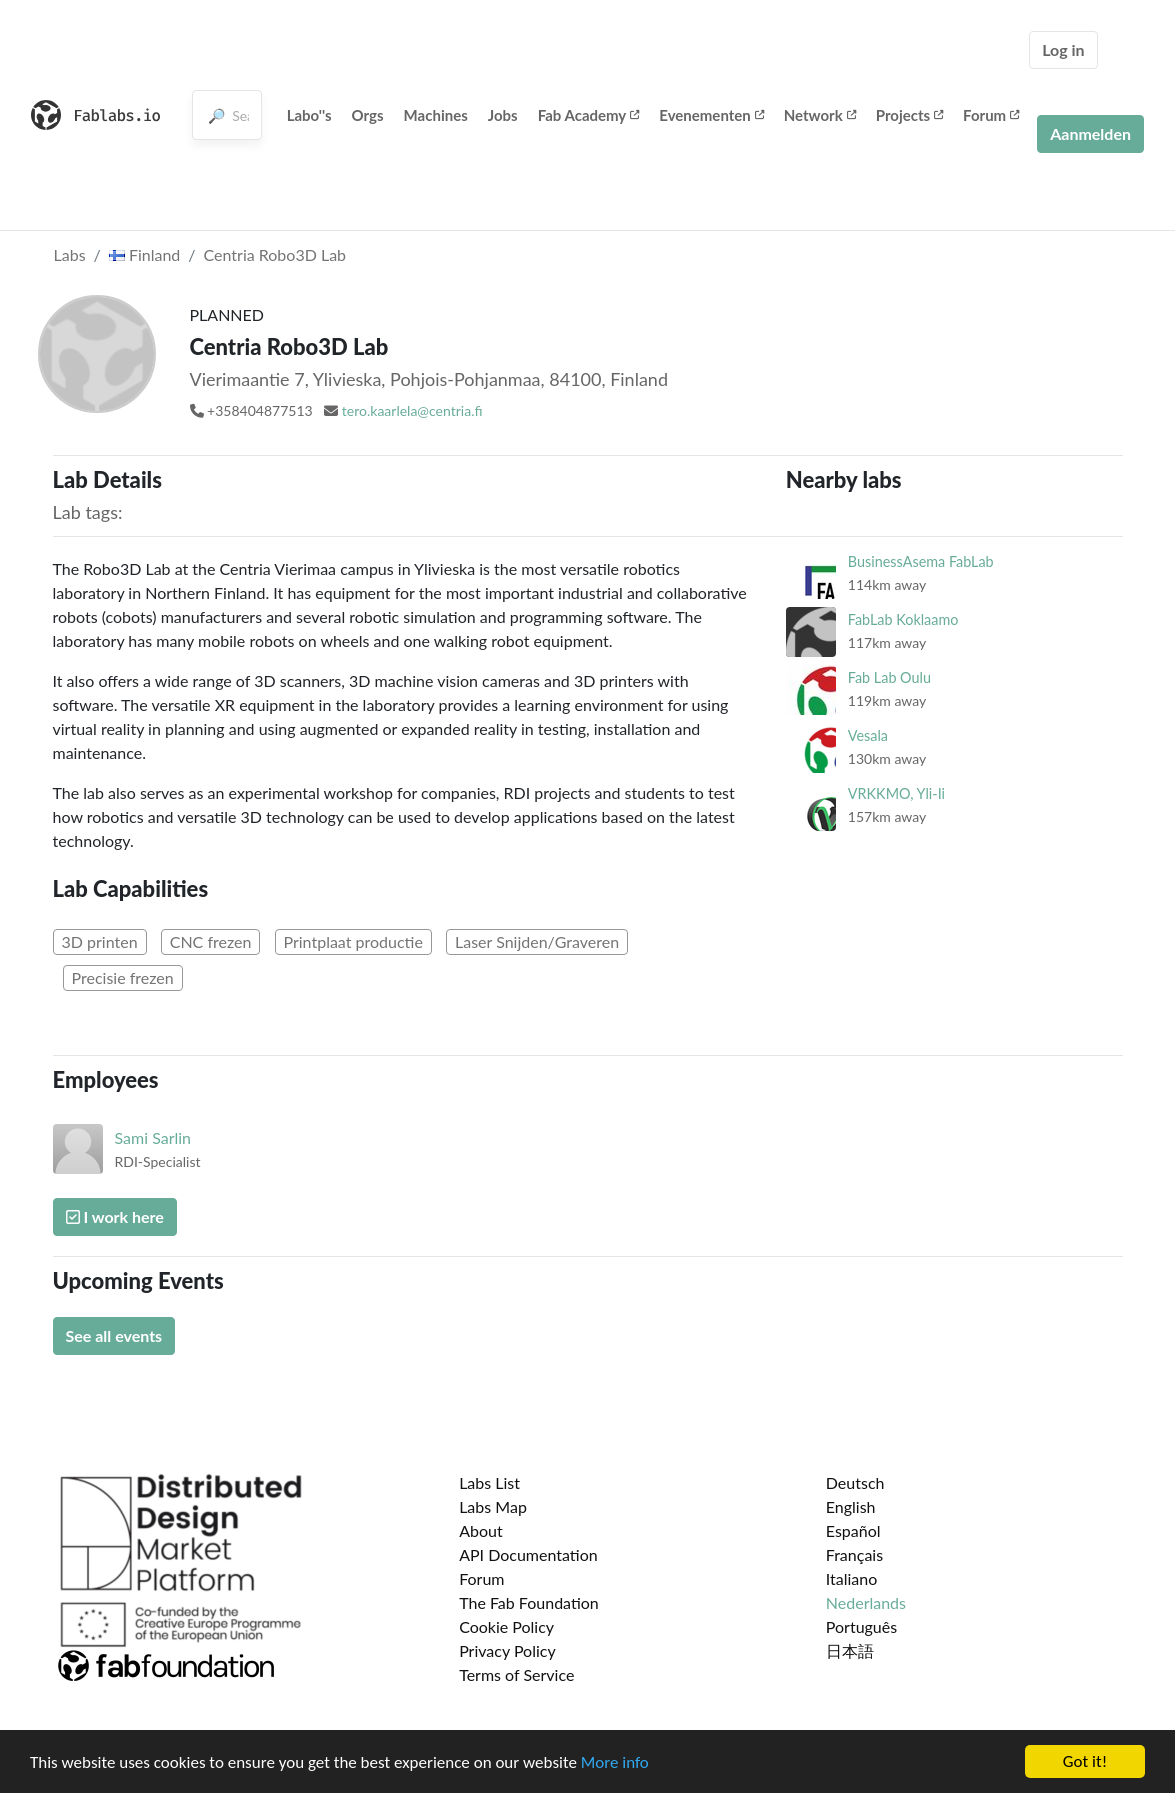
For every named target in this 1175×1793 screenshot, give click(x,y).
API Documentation (528, 1554)
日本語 (850, 1650)
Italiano (852, 1578)
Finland (145, 254)
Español (853, 1530)
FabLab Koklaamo (903, 619)
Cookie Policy (506, 1626)
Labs (70, 254)
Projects (909, 115)
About (481, 1530)
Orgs (368, 115)
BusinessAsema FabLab (921, 561)
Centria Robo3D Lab (275, 254)
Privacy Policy (507, 1650)
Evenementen (711, 115)
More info (615, 1762)
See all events (114, 1335)
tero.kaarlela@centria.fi (412, 410)
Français (854, 1554)
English (851, 1506)
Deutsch (855, 1482)
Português (861, 1626)
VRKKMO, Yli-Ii (896, 793)
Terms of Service (516, 1674)
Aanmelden (1090, 133)
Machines (436, 115)
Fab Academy (589, 115)
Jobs (503, 115)
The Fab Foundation (529, 1602)
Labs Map (493, 1506)
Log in (1063, 49)
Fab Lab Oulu (889, 677)
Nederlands (866, 1602)
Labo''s (309, 115)
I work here (115, 1216)
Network (820, 115)
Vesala (868, 735)
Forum (991, 115)
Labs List (489, 1482)
